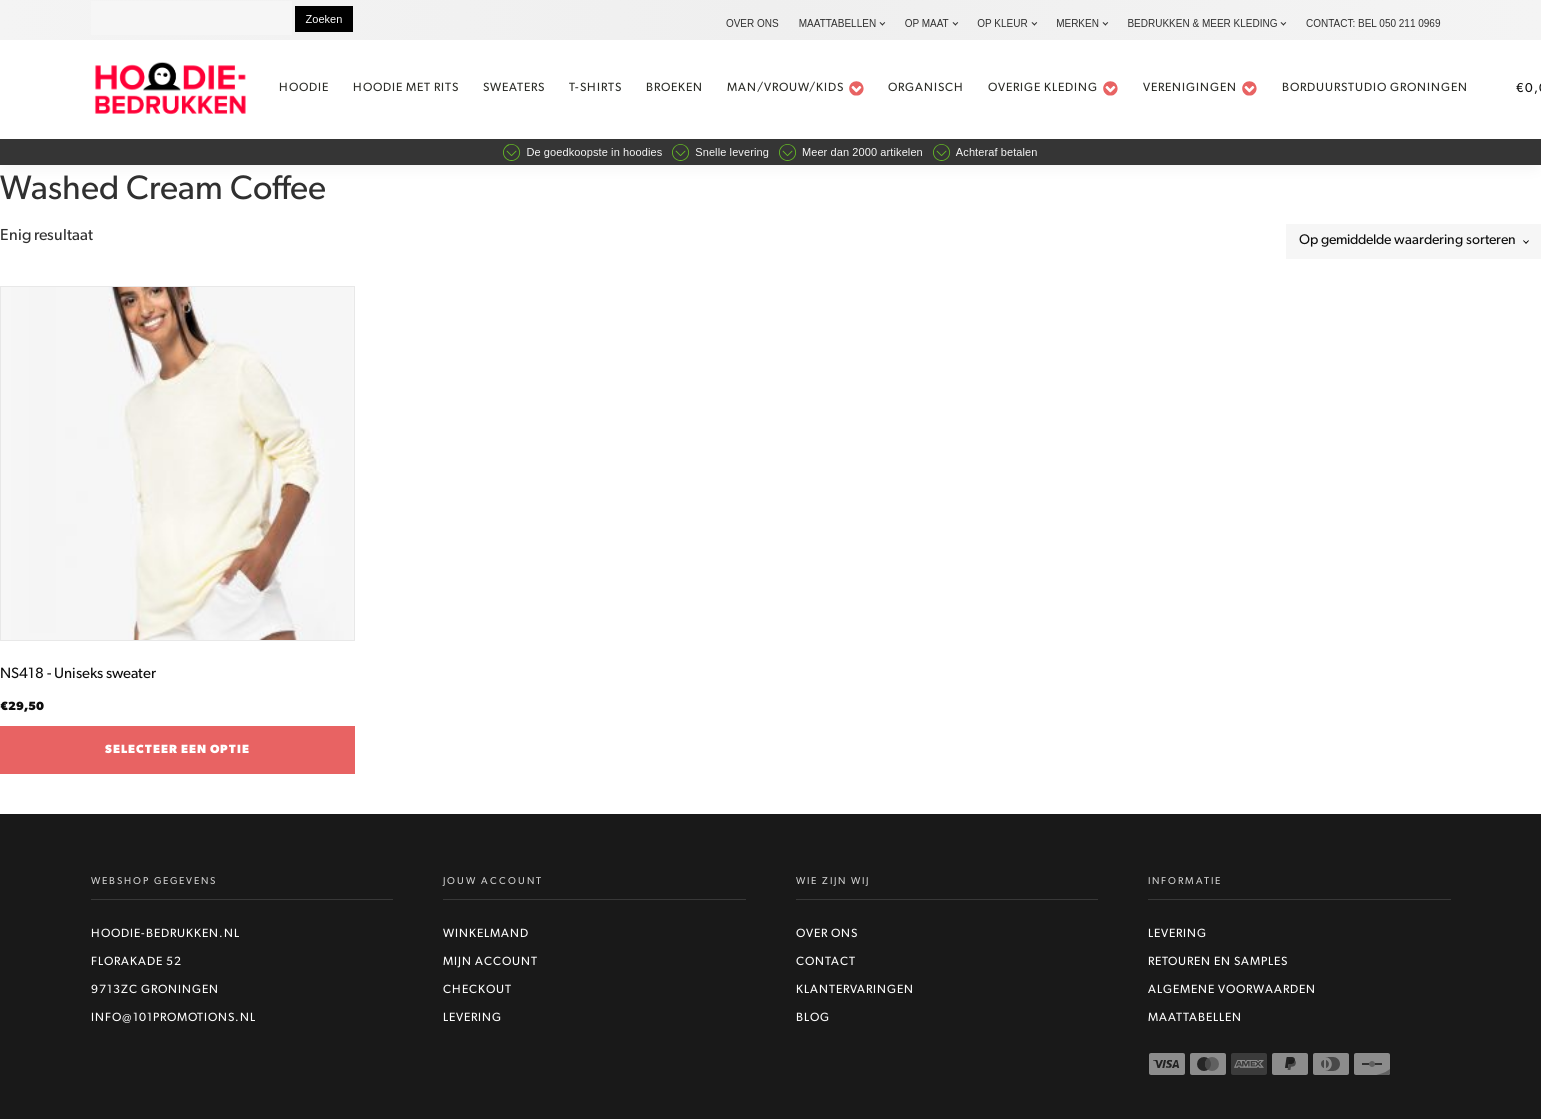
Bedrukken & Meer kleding (1202, 23)
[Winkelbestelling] (1413, 241)
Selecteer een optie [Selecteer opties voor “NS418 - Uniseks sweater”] (177, 750)
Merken (1077, 23)
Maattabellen (837, 23)
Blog (813, 1018)
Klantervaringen (855, 990)
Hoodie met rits (406, 88)
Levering (472, 1018)
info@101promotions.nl (173, 1018)
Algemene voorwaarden (1232, 990)
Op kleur (1002, 23)
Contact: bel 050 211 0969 (1373, 23)
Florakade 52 (136, 962)
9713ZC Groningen (155, 990)
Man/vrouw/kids (796, 88)
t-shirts (595, 88)
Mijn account (490, 962)
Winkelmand (486, 934)
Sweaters (514, 88)
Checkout (477, 990)
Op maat (927, 23)
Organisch (926, 88)
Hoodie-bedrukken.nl (165, 934)
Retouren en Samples (1218, 962)
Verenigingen (1200, 88)
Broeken (674, 88)
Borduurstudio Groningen (1375, 88)
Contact (826, 962)
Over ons (752, 23)
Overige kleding (1053, 88)
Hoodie (304, 88)
